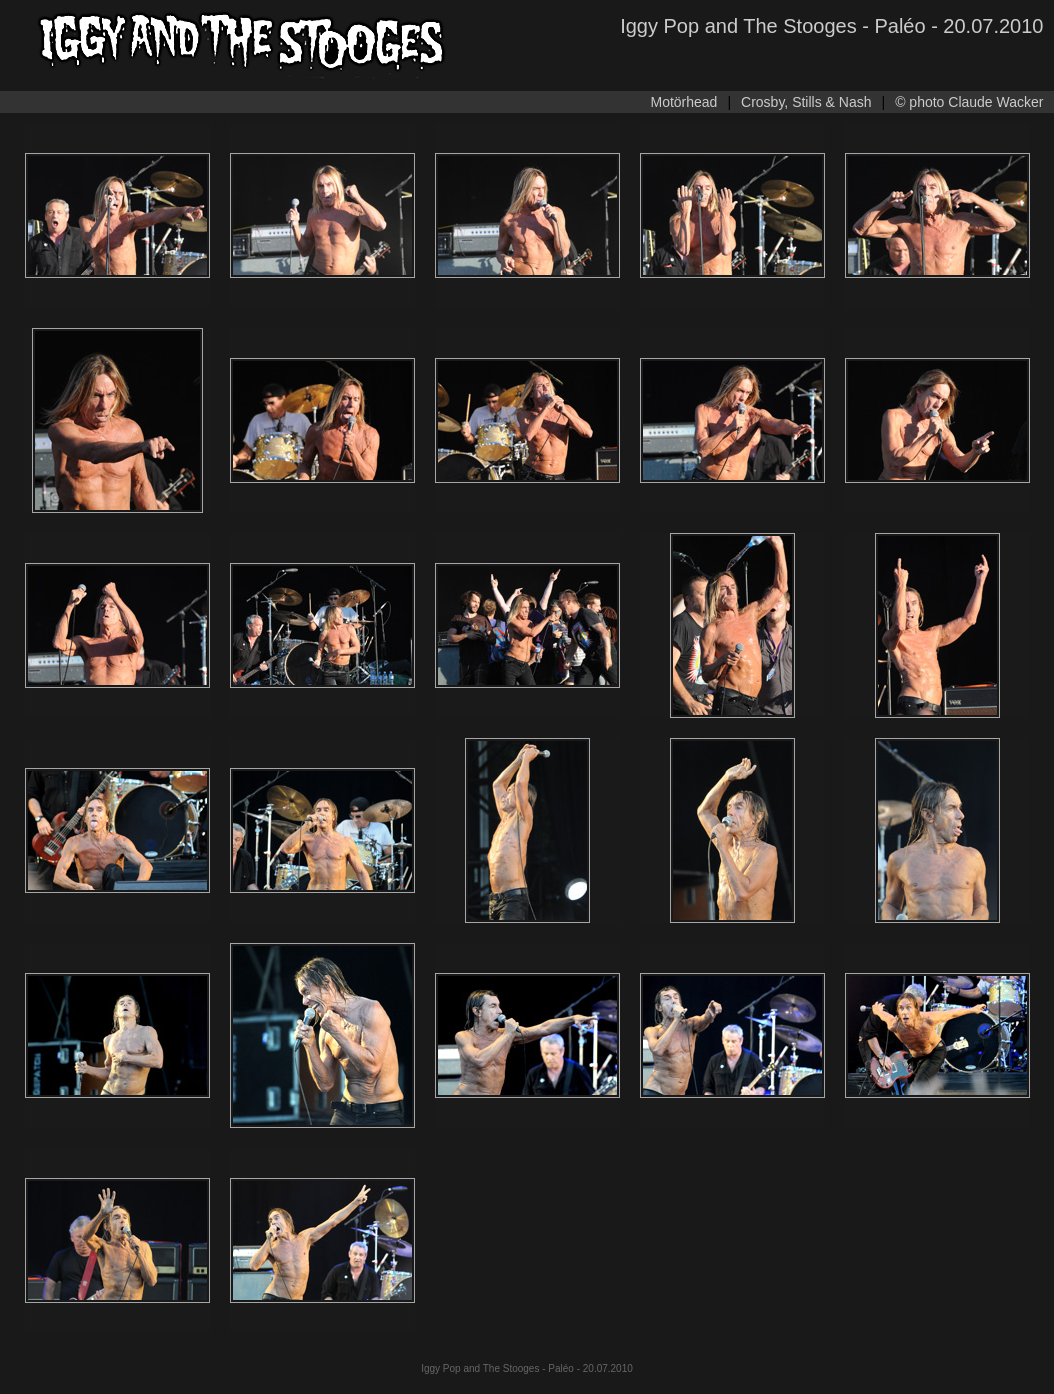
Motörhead (683, 102)
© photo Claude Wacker (969, 102)
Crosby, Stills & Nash (806, 102)
